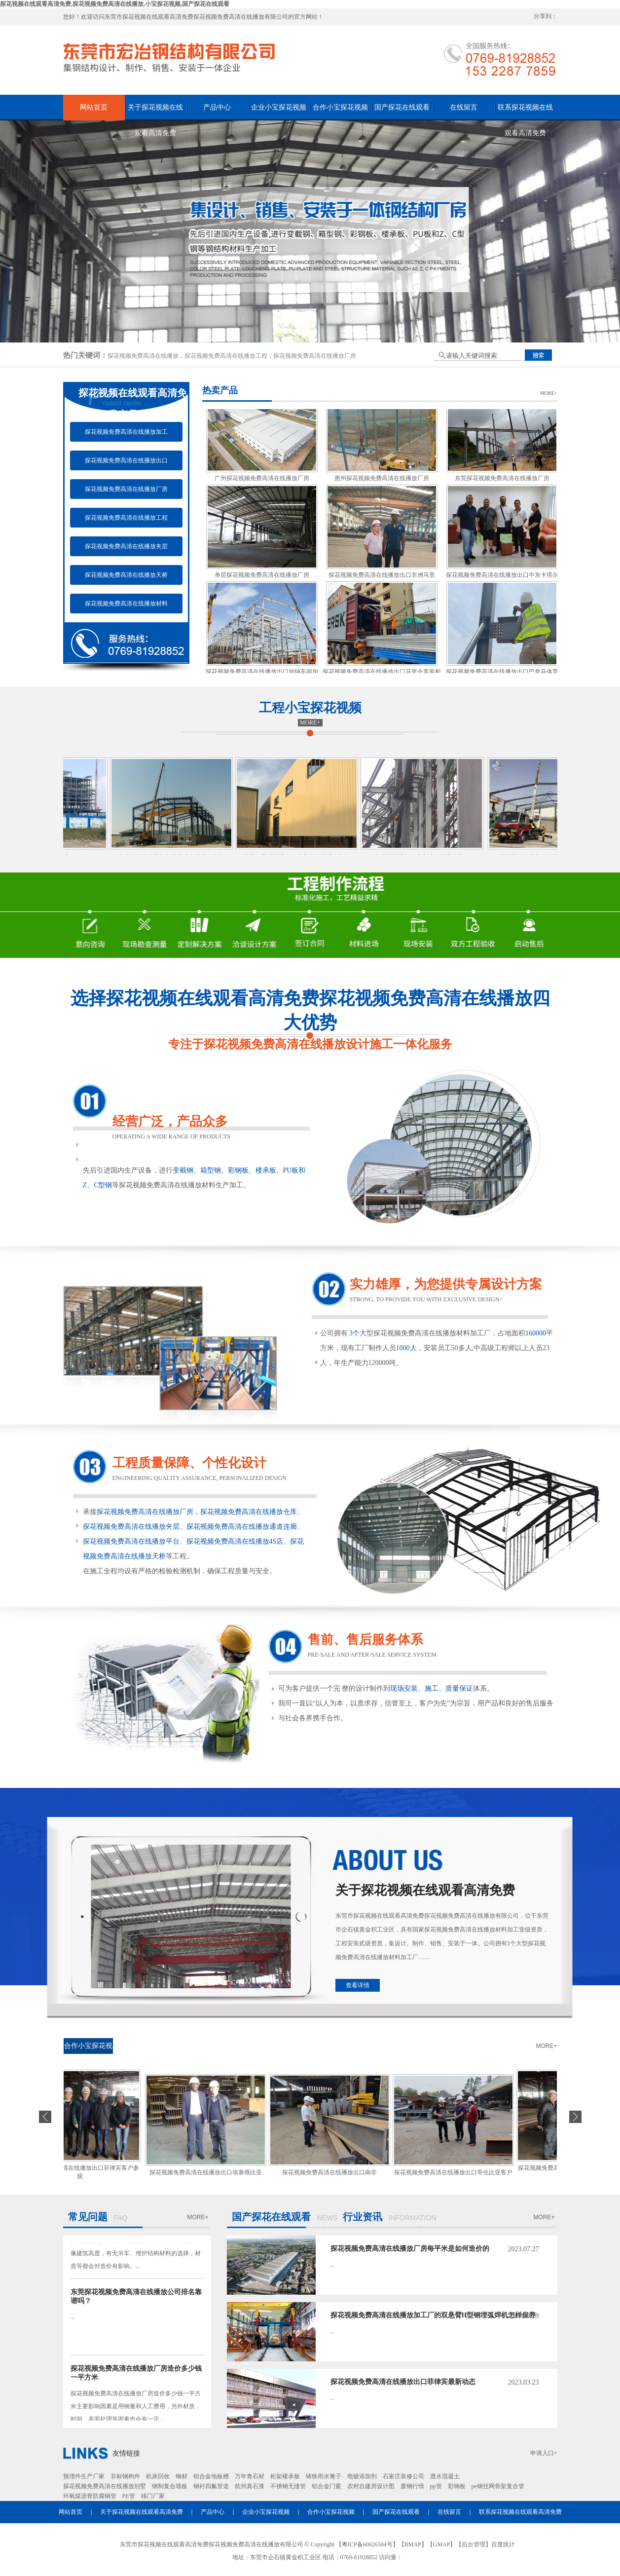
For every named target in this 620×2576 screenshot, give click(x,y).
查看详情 (357, 1985)
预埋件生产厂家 (84, 2476)
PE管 (128, 2496)
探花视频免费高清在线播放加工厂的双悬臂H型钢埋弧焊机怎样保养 (433, 2315)
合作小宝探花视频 (340, 107)
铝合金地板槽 (211, 2476)
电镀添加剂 (362, 2476)
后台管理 (473, 2544)
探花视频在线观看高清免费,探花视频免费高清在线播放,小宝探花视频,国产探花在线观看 (114, 3)
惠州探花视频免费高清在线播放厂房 (381, 481)
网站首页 (94, 107)
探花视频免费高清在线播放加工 (126, 431)
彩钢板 (457, 2486)
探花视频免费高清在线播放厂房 (314, 355)
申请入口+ (543, 2453)
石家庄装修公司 (403, 2476)
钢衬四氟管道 (211, 2486)
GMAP (441, 2544)
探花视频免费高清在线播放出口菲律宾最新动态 (402, 2382)
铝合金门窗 (326, 2486)
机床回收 (158, 2476)
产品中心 (217, 107)
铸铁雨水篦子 (323, 2476)
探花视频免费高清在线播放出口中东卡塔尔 (502, 578)
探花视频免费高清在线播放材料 (126, 603)
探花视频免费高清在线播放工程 (225, 355)
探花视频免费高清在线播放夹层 (126, 546)
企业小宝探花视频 (278, 107)
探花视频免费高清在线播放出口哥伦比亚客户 (456, 2172)
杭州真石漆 (249, 2486)
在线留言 (463, 107)
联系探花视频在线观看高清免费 (525, 112)
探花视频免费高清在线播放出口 (126, 460)
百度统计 (503, 2544)
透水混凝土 (445, 2476)
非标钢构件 (125, 2476)
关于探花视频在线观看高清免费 (155, 112)
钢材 (181, 2476)
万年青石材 (249, 2476)
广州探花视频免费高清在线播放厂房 (262, 481)
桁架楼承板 (285, 2476)
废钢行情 (412, 2486)
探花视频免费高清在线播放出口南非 (332, 2172)
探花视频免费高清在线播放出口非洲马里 (381, 578)
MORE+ (548, 393)
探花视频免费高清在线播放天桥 (126, 574)
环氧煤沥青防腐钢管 (89, 2496)
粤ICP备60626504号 (367, 2544)
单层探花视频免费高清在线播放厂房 (262, 578)
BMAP (412, 2544)
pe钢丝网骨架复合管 (498, 2486)
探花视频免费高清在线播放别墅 (104, 2486)
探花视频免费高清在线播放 (143, 355)
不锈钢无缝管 (288, 2486)
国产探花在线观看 (402, 107)
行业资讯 (362, 2216)
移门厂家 (153, 2496)
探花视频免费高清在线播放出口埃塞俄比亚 (208, 2172)
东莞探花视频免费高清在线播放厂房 (502, 481)
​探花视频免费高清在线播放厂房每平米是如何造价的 (409, 2248)
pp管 (436, 2486)
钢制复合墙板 (169, 2486)
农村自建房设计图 (371, 2486)
